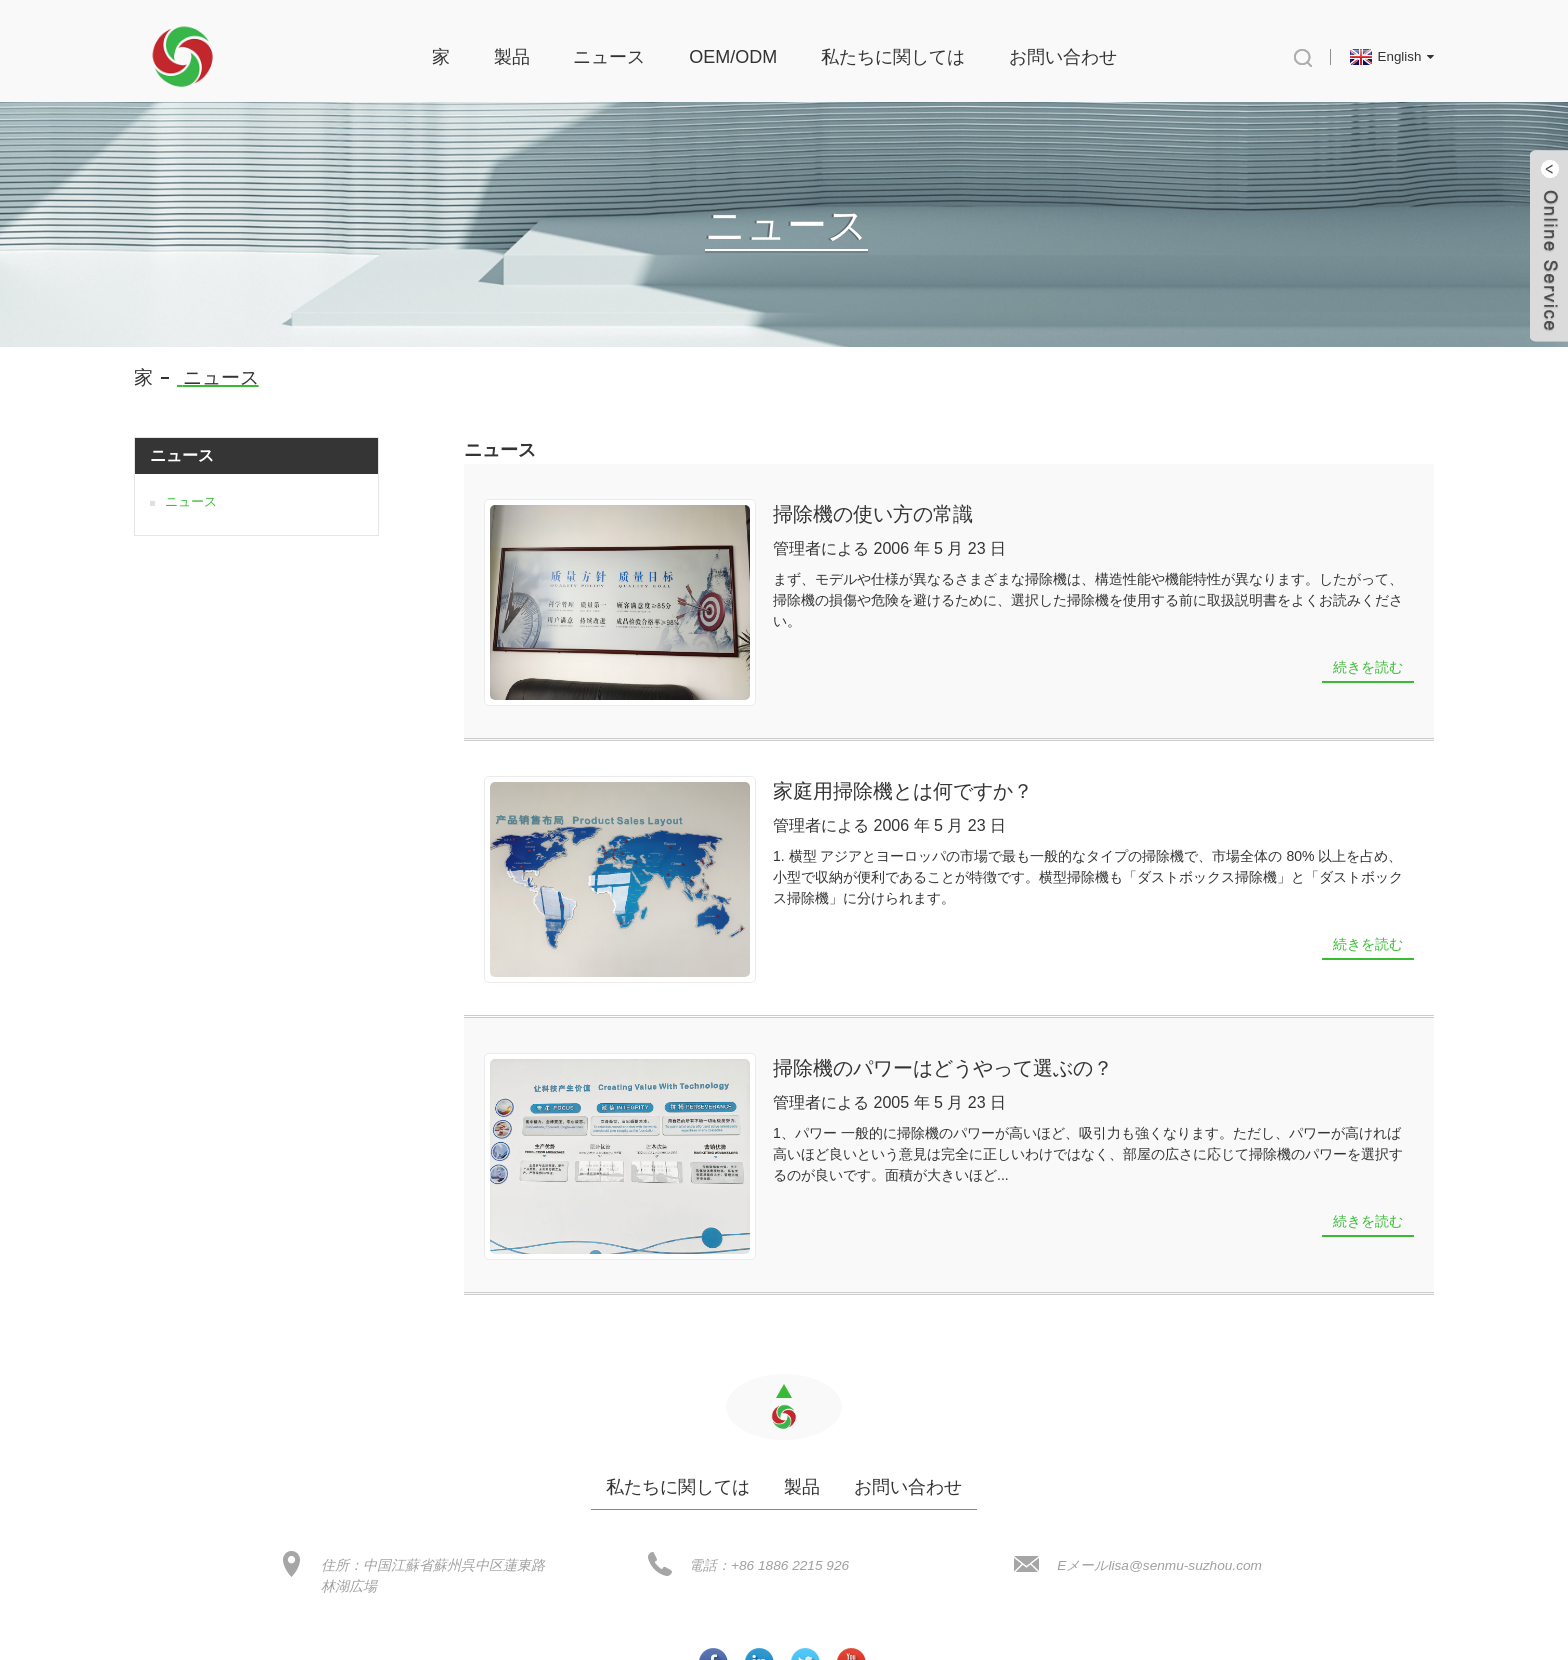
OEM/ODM (733, 45)
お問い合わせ (1063, 45)
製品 (512, 45)
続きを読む (1368, 634)
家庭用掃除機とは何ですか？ (834, 735)
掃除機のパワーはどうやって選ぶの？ (874, 989)
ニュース (609, 45)
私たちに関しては (893, 45)
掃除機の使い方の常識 (804, 502)
